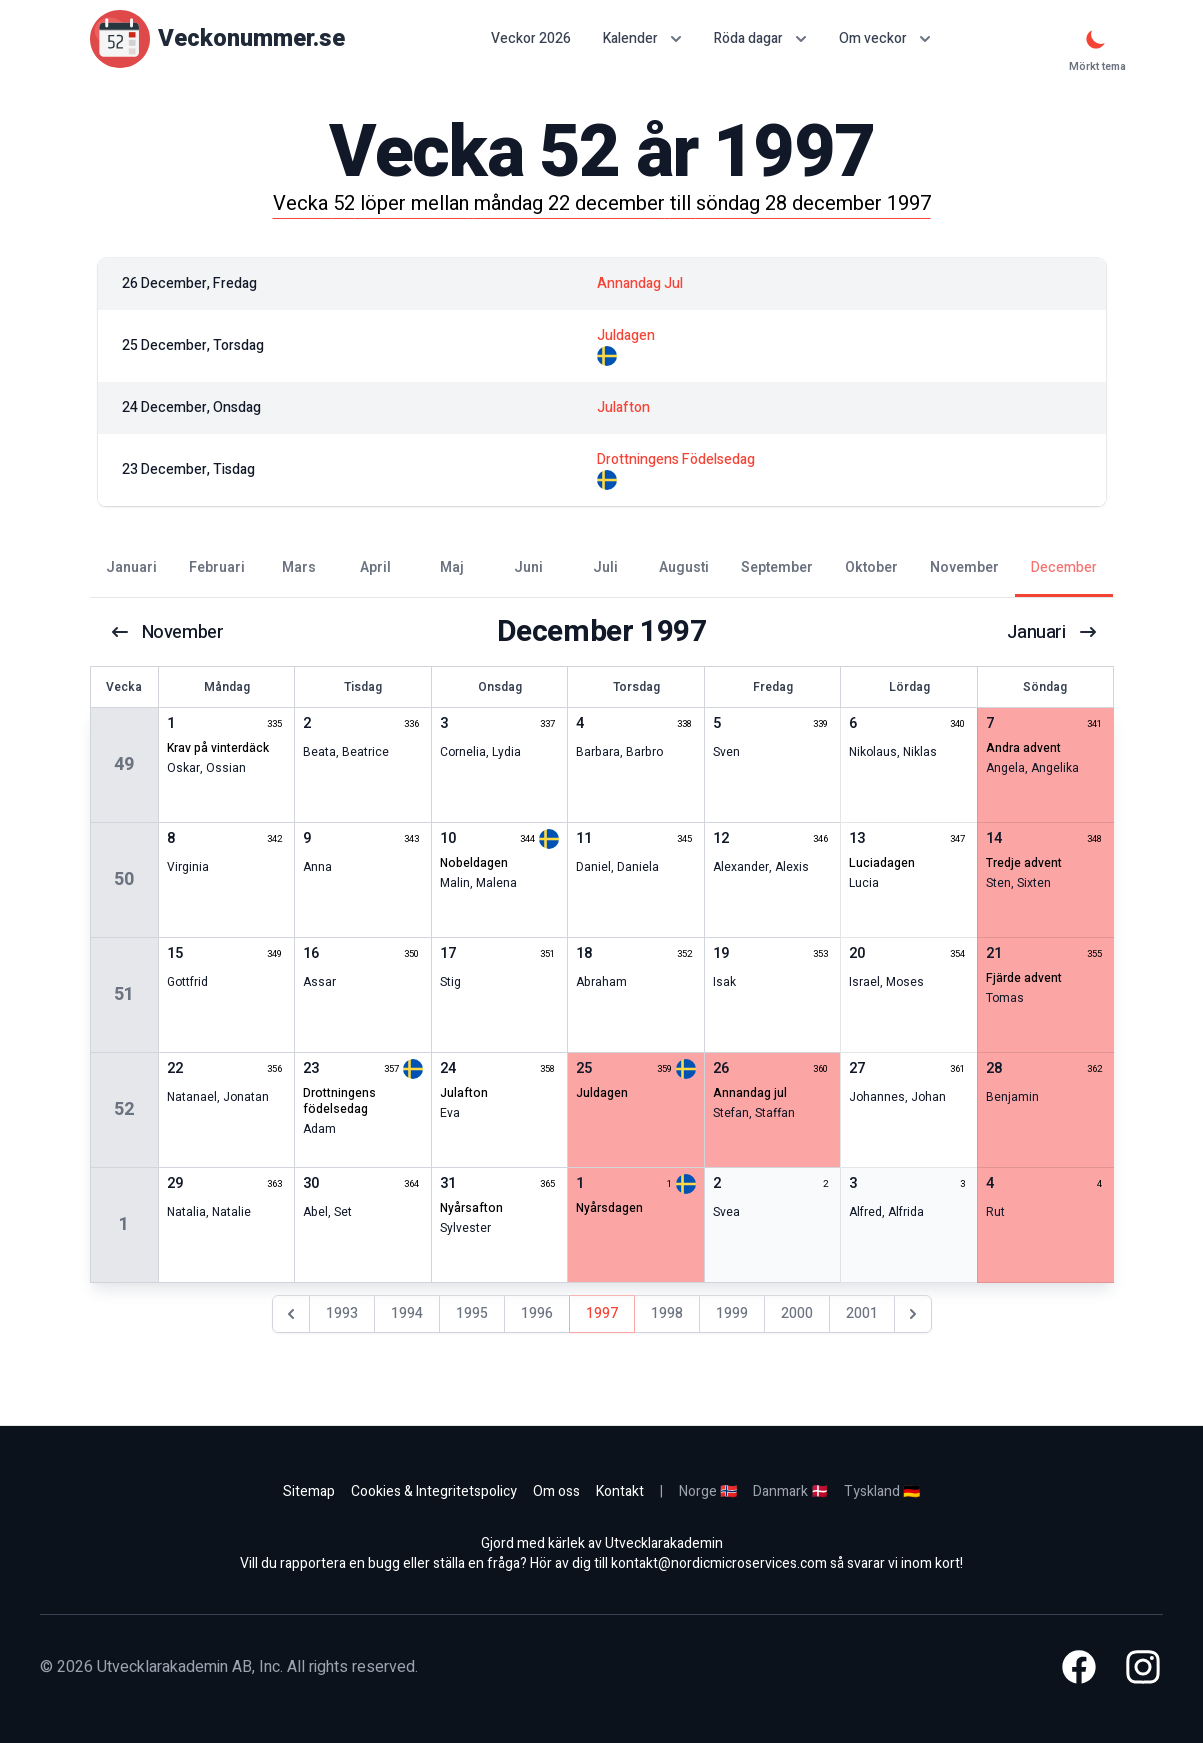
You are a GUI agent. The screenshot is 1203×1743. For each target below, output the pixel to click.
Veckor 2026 (531, 39)
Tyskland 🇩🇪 (882, 1491)
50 (124, 879)
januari (1050, 632)
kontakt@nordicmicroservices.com (719, 1563)
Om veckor (885, 38)
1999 (732, 1313)
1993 (342, 1313)
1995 (472, 1313)
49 (124, 764)
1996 (537, 1313)
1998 (667, 1313)
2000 (797, 1313)
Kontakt (620, 1491)
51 (124, 994)
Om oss (556, 1491)
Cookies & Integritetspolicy (434, 1491)
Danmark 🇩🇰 (790, 1491)
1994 (407, 1313)
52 (124, 1109)
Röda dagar (760, 38)
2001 (862, 1313)
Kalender (642, 38)
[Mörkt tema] (1096, 39)
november (171, 632)
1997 (602, 1313)
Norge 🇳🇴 (708, 1491)
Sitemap (309, 1491)
